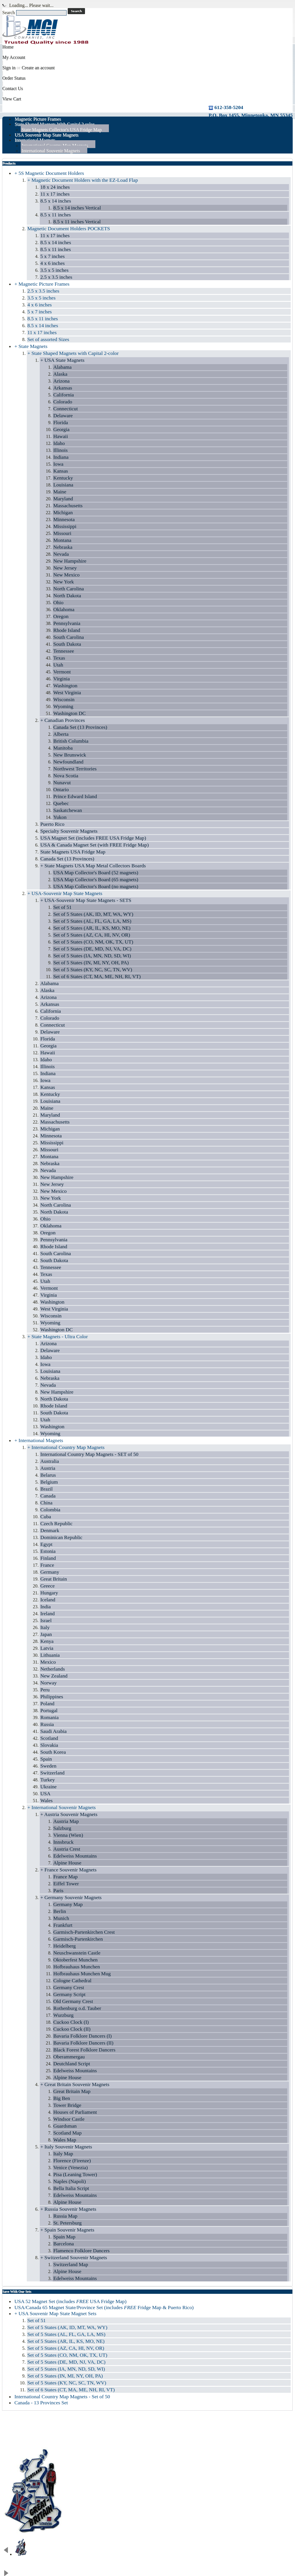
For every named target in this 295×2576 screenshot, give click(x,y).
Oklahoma (63, 609)
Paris (58, 1890)
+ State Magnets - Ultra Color (57, 1336)
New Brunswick (69, 755)
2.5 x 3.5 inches (56, 277)
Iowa (58, 464)
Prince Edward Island (75, 796)
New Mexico (66, 575)
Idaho (59, 443)
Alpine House (67, 1863)
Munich (61, 1918)
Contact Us (12, 88)
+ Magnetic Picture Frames (41, 284)
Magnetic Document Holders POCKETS (68, 228)
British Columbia (70, 741)
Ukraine (48, 1786)
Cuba (45, 1516)
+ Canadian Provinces (62, 720)
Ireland (47, 1613)
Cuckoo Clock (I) (71, 2022)
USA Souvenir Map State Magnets (46, 134)
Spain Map (64, 2237)
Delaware (63, 415)
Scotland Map (67, 2133)
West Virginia (67, 692)
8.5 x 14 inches (55, 201)
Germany (49, 1572)
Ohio (58, 602)
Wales (46, 1800)
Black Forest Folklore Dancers (84, 2050)
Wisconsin (64, 699)
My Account (13, 57)
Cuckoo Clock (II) (71, 2029)
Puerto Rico (52, 824)
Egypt (46, 1544)
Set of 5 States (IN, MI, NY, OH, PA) (91, 962)
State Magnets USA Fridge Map (72, 852)
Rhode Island (66, 630)
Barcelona (63, 2243)
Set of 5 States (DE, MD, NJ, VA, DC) (92, 949)
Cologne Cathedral (72, 1980)
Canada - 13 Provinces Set (41, 2402)
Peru (45, 1690)
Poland (47, 1703)
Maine (59, 492)
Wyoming (63, 706)
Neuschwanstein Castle (77, 1953)
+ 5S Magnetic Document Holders (49, 173)
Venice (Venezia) (70, 2167)
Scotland (49, 1738)
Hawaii (60, 436)
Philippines (51, 1696)
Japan (46, 1634)
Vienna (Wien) (68, 1835)
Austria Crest (66, 1849)
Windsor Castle (68, 2119)
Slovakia (49, 1745)
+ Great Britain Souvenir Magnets (74, 2084)
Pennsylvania (66, 623)
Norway (48, 1683)
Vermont (62, 672)
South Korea (53, 1752)
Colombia (50, 1509)
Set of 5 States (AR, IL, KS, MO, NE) (92, 928)
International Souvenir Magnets (51, 150)
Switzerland (52, 1773)
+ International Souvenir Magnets (61, 1807)
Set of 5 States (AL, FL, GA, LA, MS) (92, 921)
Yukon (60, 817)
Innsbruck (63, 1842)
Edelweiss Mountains (75, 1856)
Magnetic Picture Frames (38, 119)
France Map (65, 1876)
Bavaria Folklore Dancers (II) (83, 2043)
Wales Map (64, 2140)
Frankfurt (62, 1925)
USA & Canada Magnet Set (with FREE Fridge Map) (94, 845)
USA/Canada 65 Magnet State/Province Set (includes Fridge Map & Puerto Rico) (104, 2307)
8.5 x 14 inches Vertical (77, 208)
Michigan (63, 512)
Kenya (47, 1641)
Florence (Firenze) (72, 2160)
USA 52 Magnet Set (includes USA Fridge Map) (70, 2301)
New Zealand (53, 1676)
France (47, 1565)
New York (63, 582)
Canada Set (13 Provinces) (80, 727)
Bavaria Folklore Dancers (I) (82, 2036)
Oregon (61, 616)
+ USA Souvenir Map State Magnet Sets (55, 2313)
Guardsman (65, 2126)
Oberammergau (69, 2057)
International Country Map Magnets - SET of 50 (89, 1454)
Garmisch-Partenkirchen (78, 1939)
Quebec (61, 803)
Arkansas (62, 388)
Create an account (38, 67)
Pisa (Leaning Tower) (75, 2174)
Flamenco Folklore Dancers (81, 2250)
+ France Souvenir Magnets (68, 1870)
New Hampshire (69, 561)
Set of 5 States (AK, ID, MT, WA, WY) (93, 914)
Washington (65, 685)
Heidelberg (64, 1946)
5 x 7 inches (52, 256)
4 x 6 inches (52, 263)
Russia (47, 1724)
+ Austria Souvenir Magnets (68, 1814)
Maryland (63, 498)
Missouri (62, 533)
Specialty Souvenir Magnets (68, 831)
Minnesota (64, 519)
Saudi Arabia (53, 1731)
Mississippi (64, 526)
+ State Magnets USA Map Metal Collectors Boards (93, 865)
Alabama (62, 367)
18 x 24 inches (55, 187)
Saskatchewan (67, 810)
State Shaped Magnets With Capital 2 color (54, 124)
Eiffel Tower (66, 1883)
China (46, 1503)
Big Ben (61, 2098)
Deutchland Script (71, 2063)
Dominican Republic (61, 1537)
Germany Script (69, 1994)
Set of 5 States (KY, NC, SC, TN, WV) (92, 969)
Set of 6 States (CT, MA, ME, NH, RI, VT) (97, 976)
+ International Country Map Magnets (66, 1447)
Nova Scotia (65, 775)
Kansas (60, 471)
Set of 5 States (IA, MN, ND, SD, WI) (92, 955)
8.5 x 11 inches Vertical (77, 221)
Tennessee (63, 651)
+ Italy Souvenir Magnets (66, 2147)
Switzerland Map (70, 2264)
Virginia (61, 679)
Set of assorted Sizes (48, 339)
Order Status (13, 78)
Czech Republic (56, 1523)
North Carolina (68, 588)
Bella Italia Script (71, 2188)
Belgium (49, 1482)
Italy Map (63, 2153)
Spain (46, 1759)
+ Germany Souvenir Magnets (71, 1897)
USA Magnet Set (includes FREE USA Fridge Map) (93, 838)
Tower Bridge (67, 2105)
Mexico (48, 1662)
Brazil (46, 1489)
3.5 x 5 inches (54, 270)
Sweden (48, 1766)
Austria (47, 1468)
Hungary (49, 1593)
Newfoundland (68, 762)
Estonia (48, 1551)
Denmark (49, 1530)
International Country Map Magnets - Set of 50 (62, 2396)
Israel (46, 1620)
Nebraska (62, 547)
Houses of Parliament (75, 2112)
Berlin (59, 1911)
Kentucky (63, 478)
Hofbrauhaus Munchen (76, 1967)
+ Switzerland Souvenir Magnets (73, 2257)
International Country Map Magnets (55, 145)
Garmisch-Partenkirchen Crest (84, 1932)
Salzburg (62, 1828)
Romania (49, 1717)
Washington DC (69, 713)
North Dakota (67, 595)
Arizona (61, 381)
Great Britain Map (71, 2091)
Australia (49, 1461)
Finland (48, 1558)
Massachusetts (68, 505)
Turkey (47, 1780)
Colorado (62, 402)
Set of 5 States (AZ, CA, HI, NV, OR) (91, 935)
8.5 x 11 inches (55, 215)
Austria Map (66, 1821)
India (45, 1606)
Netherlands (52, 1669)
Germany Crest (68, 1987)
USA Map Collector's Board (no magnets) (95, 886)
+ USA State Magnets (62, 360)
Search (8, 12)
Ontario (61, 789)
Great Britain (53, 1579)
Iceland (47, 1599)
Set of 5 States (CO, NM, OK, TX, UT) (93, 942)
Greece (47, 1586)
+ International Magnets (38, 1440)
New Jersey (65, 568)
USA (45, 1793)
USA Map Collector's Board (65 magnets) (95, 879)
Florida (60, 422)
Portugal (49, 1710)
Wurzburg (63, 2015)
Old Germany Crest (73, 2001)
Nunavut (62, 782)
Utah (58, 665)
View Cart (11, 98)
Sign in (9, 67)
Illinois (60, 450)
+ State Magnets (31, 346)
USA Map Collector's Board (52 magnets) (95, 872)
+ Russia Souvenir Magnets (68, 2209)
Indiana (61, 457)
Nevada (61, 554)
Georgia (61, 429)
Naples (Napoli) (69, 2181)
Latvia (46, 1648)
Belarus (48, 1475)
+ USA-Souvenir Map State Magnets (64, 893)
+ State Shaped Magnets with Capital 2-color (73, 353)
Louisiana (63, 485)
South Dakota (67, 644)
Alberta (61, 734)
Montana (62, 540)
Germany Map (68, 1904)
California (63, 395)
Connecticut (65, 408)
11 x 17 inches (54, 194)
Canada (48, 1496)
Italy (45, 1627)
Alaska (60, 374)
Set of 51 (62, 907)
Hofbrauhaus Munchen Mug (82, 1973)
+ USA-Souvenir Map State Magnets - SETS (85, 900)
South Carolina (68, 637)
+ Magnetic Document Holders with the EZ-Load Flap (82, 180)
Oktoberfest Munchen (75, 1960)
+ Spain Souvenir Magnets (67, 2230)
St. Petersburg (67, 2223)
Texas (59, 658)
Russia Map (65, 2216)
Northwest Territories (75, 769)
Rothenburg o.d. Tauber (77, 2008)
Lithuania (50, 1655)
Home (8, 46)
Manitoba (63, 748)
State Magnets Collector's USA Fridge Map (62, 129)
